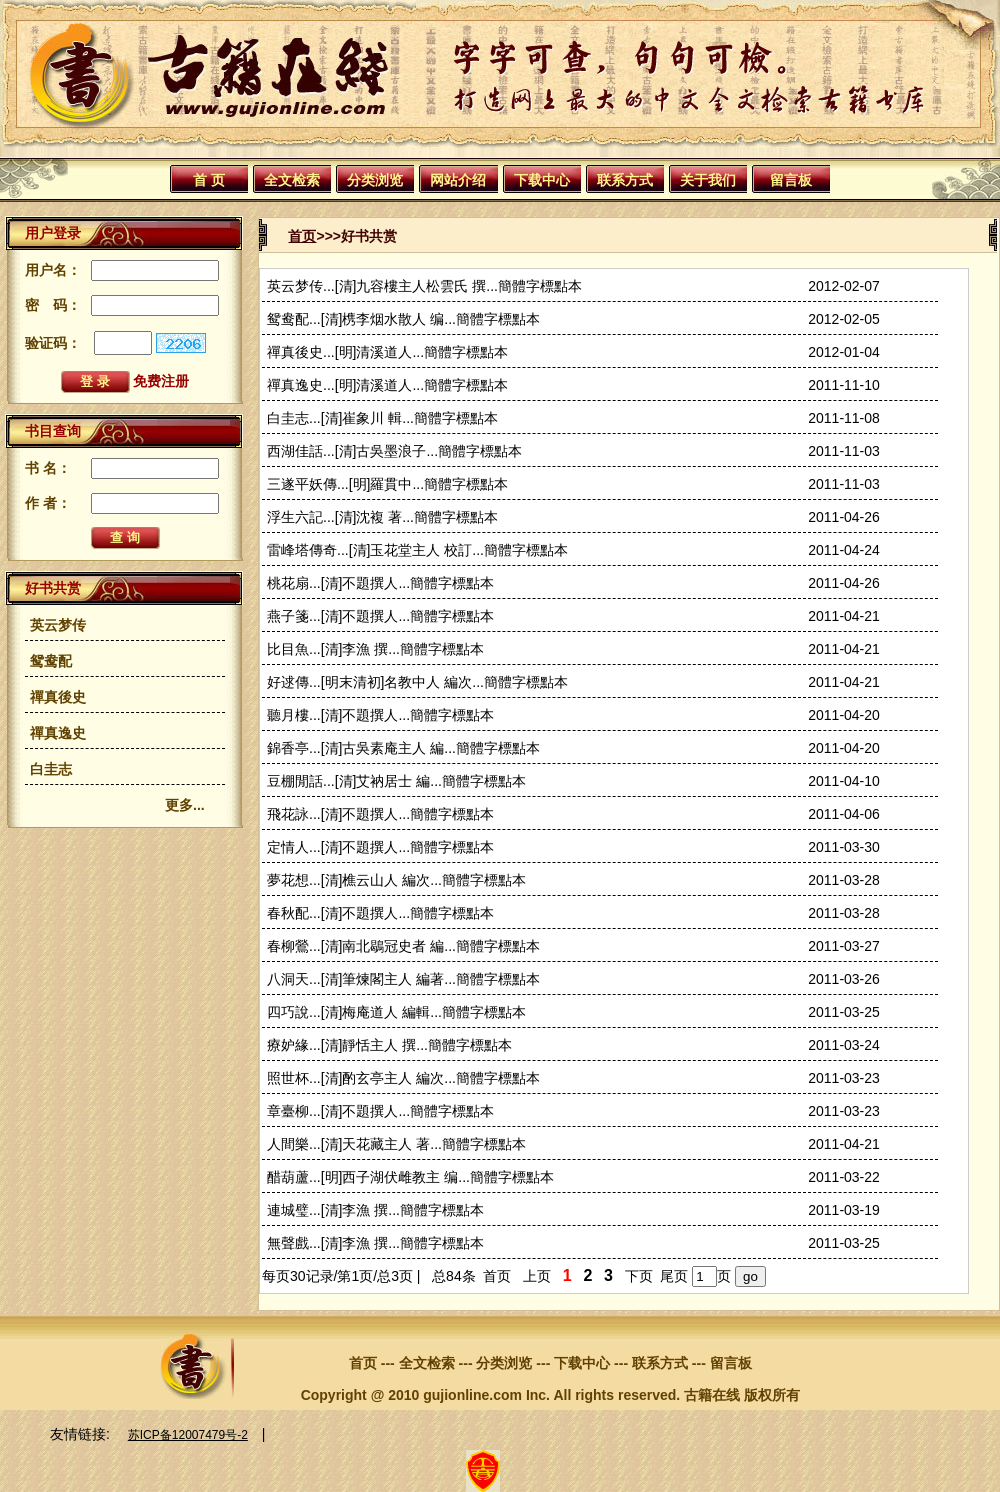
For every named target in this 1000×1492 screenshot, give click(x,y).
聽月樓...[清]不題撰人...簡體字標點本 (380, 715)
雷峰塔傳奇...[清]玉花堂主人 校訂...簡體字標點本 (417, 550)
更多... (185, 805)
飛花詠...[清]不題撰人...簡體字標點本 (380, 814)
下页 (639, 1276)
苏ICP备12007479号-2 (188, 1435)
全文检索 (292, 180)
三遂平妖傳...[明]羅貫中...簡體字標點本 (387, 484)
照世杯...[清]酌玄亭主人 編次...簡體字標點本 (403, 1078)
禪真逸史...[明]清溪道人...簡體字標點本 (387, 385)
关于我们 (708, 180)
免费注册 (161, 381)
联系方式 (625, 180)
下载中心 (542, 180)
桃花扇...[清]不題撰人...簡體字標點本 (380, 583)
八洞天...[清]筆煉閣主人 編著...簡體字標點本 (403, 979)
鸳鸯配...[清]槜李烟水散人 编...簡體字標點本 (403, 319)
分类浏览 (375, 180)
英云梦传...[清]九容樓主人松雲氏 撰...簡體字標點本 (424, 286)
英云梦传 (58, 625)
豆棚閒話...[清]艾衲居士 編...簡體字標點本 (396, 781)
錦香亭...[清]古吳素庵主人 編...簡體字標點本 (403, 748)
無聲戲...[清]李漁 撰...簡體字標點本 (375, 1243)
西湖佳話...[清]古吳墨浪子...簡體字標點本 (394, 451)
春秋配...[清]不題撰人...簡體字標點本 (380, 913)
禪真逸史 (58, 733)
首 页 (209, 180)
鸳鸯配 (51, 661)
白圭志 (51, 769)
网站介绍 (458, 180)
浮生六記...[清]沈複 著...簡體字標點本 (382, 517)
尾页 (674, 1276)
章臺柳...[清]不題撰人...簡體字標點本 (380, 1111)
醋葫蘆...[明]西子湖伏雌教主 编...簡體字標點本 (410, 1177)
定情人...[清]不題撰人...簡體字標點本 (380, 847)
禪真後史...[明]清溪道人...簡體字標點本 (387, 352)
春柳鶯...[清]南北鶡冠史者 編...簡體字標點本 (403, 946)
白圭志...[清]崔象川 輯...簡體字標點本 (382, 418)
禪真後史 (58, 697)
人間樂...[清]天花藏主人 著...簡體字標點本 (396, 1144)
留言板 (791, 180)
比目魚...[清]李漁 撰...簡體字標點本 (375, 649)
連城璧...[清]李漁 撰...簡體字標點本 (375, 1210)
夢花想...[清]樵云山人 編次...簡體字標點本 (396, 880)
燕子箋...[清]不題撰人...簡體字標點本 (380, 616)
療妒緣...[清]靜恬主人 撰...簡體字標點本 (389, 1045)
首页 (302, 236)
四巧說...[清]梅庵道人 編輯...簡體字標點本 (396, 1012)
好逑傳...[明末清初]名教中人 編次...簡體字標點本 (417, 682)
